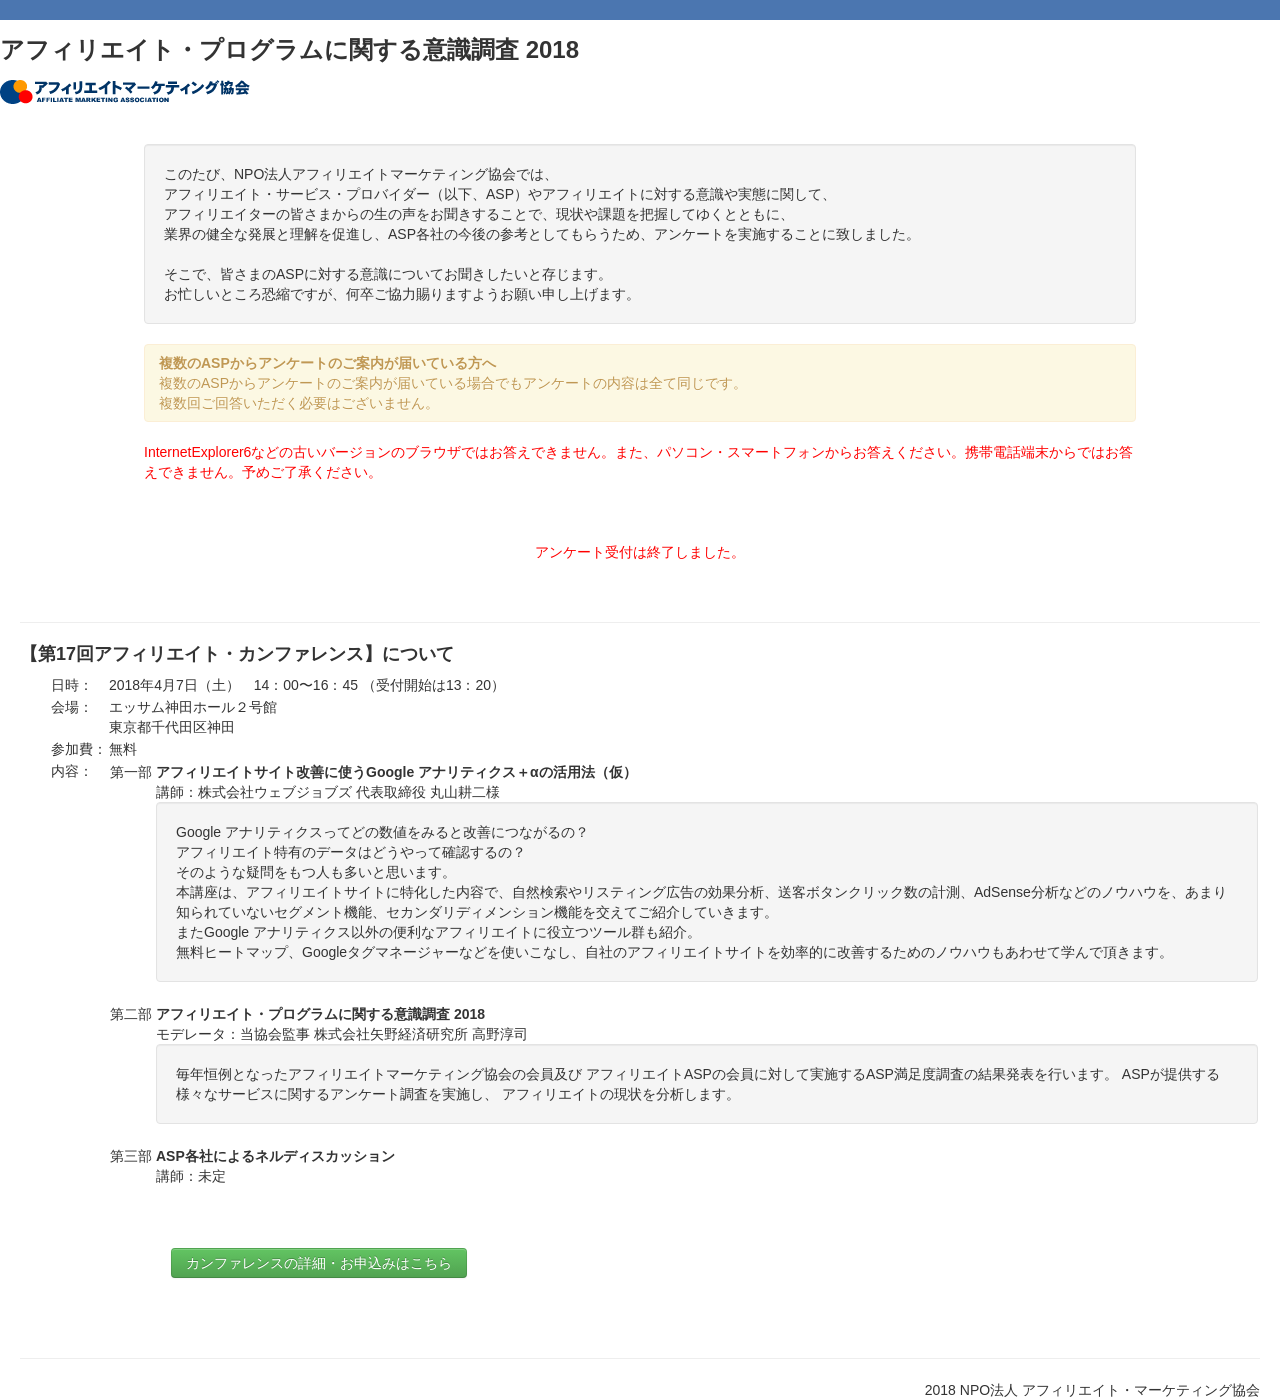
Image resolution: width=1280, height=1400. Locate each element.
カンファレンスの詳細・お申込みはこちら (319, 1263)
